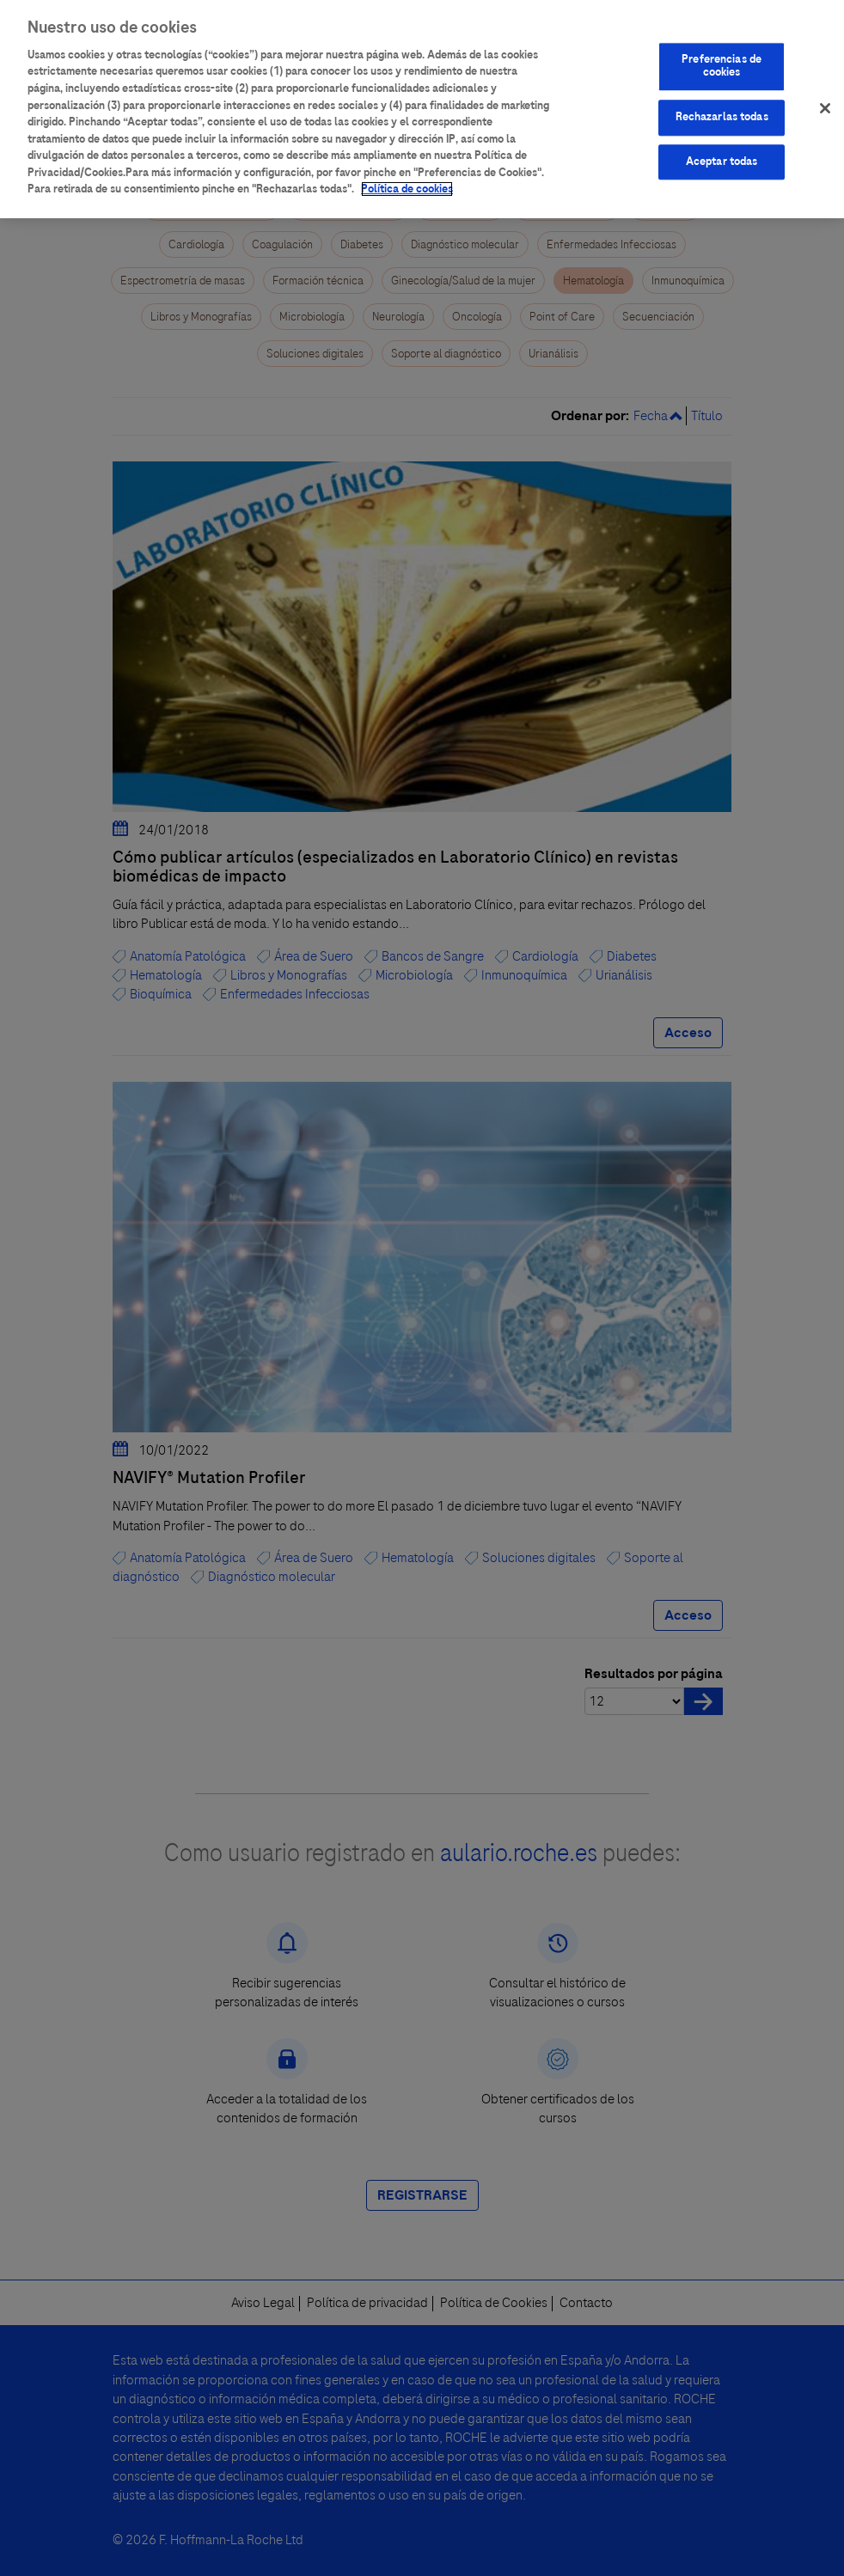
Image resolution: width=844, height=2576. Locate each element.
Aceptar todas (722, 147)
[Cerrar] (825, 94)
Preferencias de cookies (721, 51)
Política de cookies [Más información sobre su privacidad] (407, 174)
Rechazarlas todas (722, 102)
